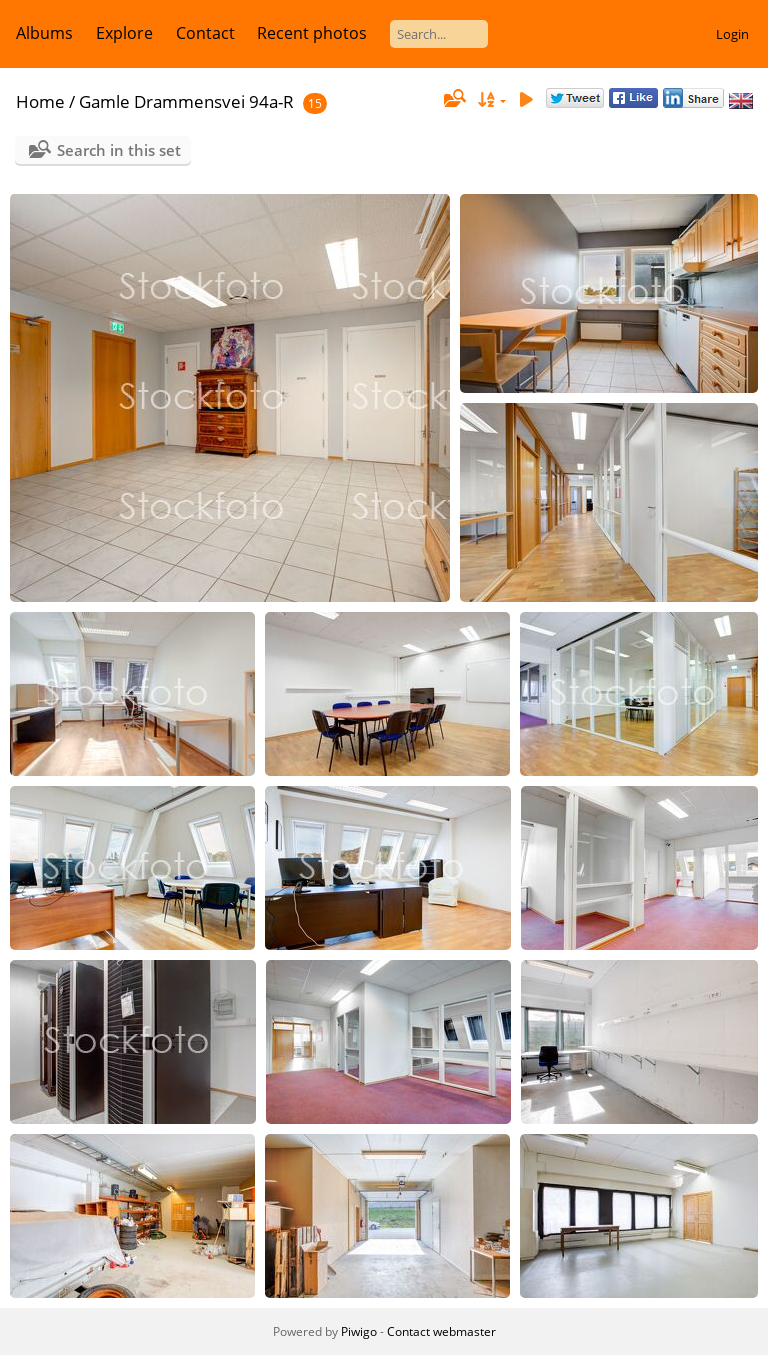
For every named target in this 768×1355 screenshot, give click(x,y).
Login (732, 34)
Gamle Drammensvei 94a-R (186, 101)
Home (40, 101)
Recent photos (312, 33)
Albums (44, 33)
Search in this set (119, 150)
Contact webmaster (441, 1331)
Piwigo (359, 1331)
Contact (205, 33)
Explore (124, 33)
